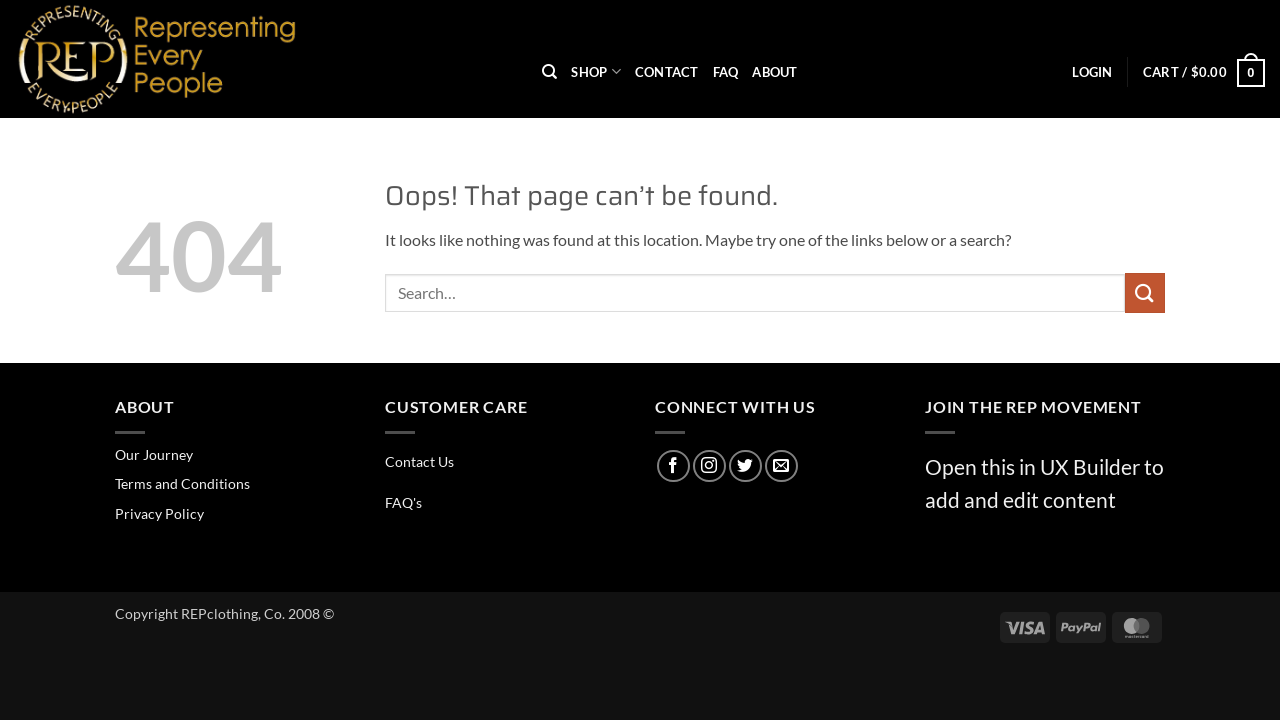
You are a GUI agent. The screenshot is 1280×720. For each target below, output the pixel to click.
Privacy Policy (159, 513)
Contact (667, 72)
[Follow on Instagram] (709, 466)
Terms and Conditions (182, 483)
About (774, 72)
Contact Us (419, 461)
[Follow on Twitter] (745, 466)
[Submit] (1145, 292)
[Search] (549, 72)
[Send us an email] (781, 466)
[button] (1092, 72)
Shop (595, 71)
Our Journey (154, 454)
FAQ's (403, 502)
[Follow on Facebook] (673, 466)
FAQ (726, 72)
